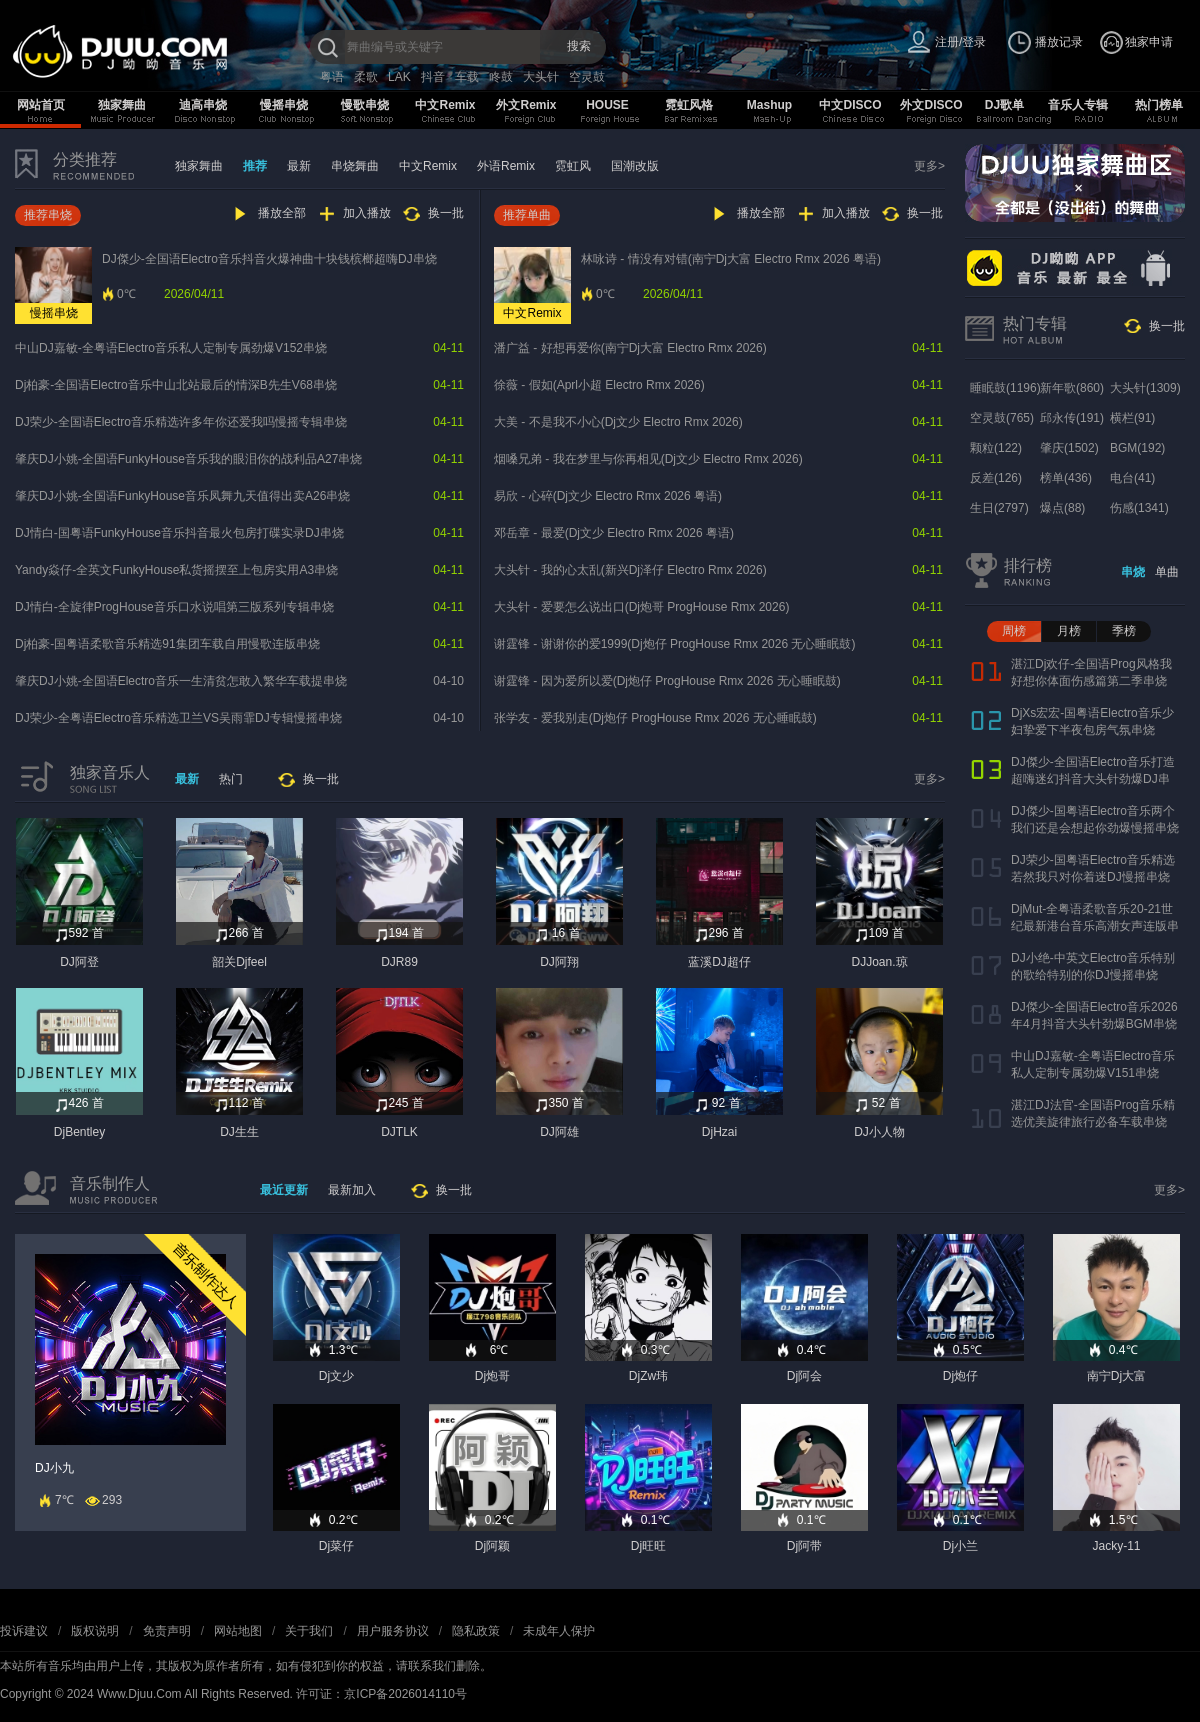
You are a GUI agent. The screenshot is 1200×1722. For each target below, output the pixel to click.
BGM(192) (1137, 448)
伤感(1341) (1139, 508)
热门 (231, 779)
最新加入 (352, 1190)
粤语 (332, 77)
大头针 (541, 77)
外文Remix (526, 105)
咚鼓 (501, 77)
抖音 (433, 77)
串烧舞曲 (355, 166)
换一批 (446, 213)
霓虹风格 (689, 105)
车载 (467, 77)
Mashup (769, 105)
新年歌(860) (1072, 388)
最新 (299, 166)
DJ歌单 (1004, 105)
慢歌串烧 (365, 105)
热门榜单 (1159, 105)
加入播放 (367, 213)
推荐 (255, 166)
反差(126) (996, 478)
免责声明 (167, 1631)
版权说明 (95, 1631)
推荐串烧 (48, 215)
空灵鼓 (587, 77)
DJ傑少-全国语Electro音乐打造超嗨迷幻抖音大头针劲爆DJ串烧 (1093, 779)
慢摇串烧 (284, 105)
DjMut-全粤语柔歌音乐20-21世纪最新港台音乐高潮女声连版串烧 (1095, 926)
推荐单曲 (527, 215)
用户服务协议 (393, 1631)
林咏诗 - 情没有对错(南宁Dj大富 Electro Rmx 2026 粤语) (731, 259)
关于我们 (309, 1631)
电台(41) (1132, 478)
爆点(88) (1062, 508)
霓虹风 (573, 166)
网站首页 (41, 105)
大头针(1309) (1145, 388)
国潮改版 (635, 166)
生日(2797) (999, 508)
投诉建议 (24, 1631)
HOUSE (607, 105)
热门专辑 (1035, 323)
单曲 (1167, 572)
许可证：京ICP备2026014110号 (381, 1694)
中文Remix (445, 105)
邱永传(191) (1072, 418)
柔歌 (366, 77)
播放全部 (282, 213)
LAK (399, 77)
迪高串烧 (203, 105)
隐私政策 (476, 1631)
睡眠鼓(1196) (1005, 388)
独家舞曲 (122, 105)
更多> (929, 166)
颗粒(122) (996, 448)
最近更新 (284, 1190)
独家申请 (1149, 42)
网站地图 (238, 1631)
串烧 (1133, 572)
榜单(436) (1066, 478)
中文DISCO (850, 105)
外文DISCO (931, 105)
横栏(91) (1132, 418)
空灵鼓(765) (1002, 418)
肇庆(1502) (1069, 448)
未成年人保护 (559, 1631)
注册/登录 (960, 42)
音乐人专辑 (1078, 105)
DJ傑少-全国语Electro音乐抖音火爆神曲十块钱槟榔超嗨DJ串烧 (269, 259)
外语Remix (506, 166)
